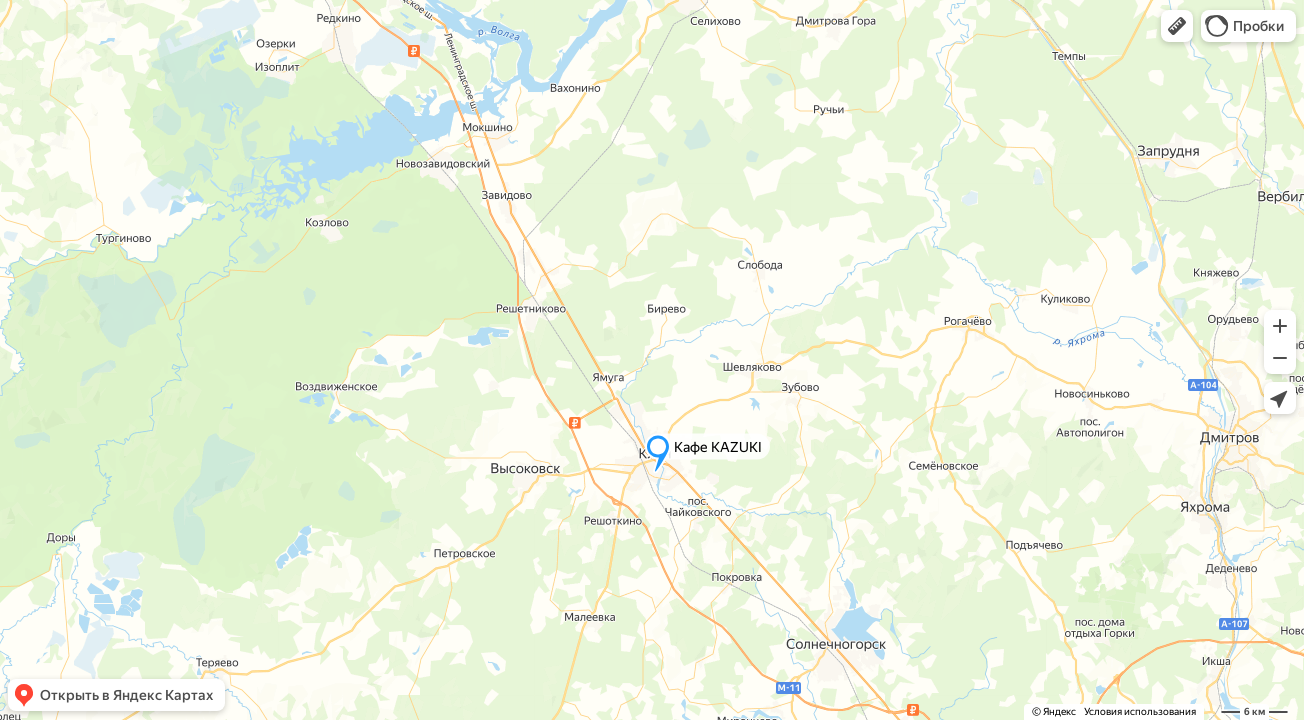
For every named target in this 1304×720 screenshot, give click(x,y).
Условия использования (1140, 711)
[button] (1177, 26)
